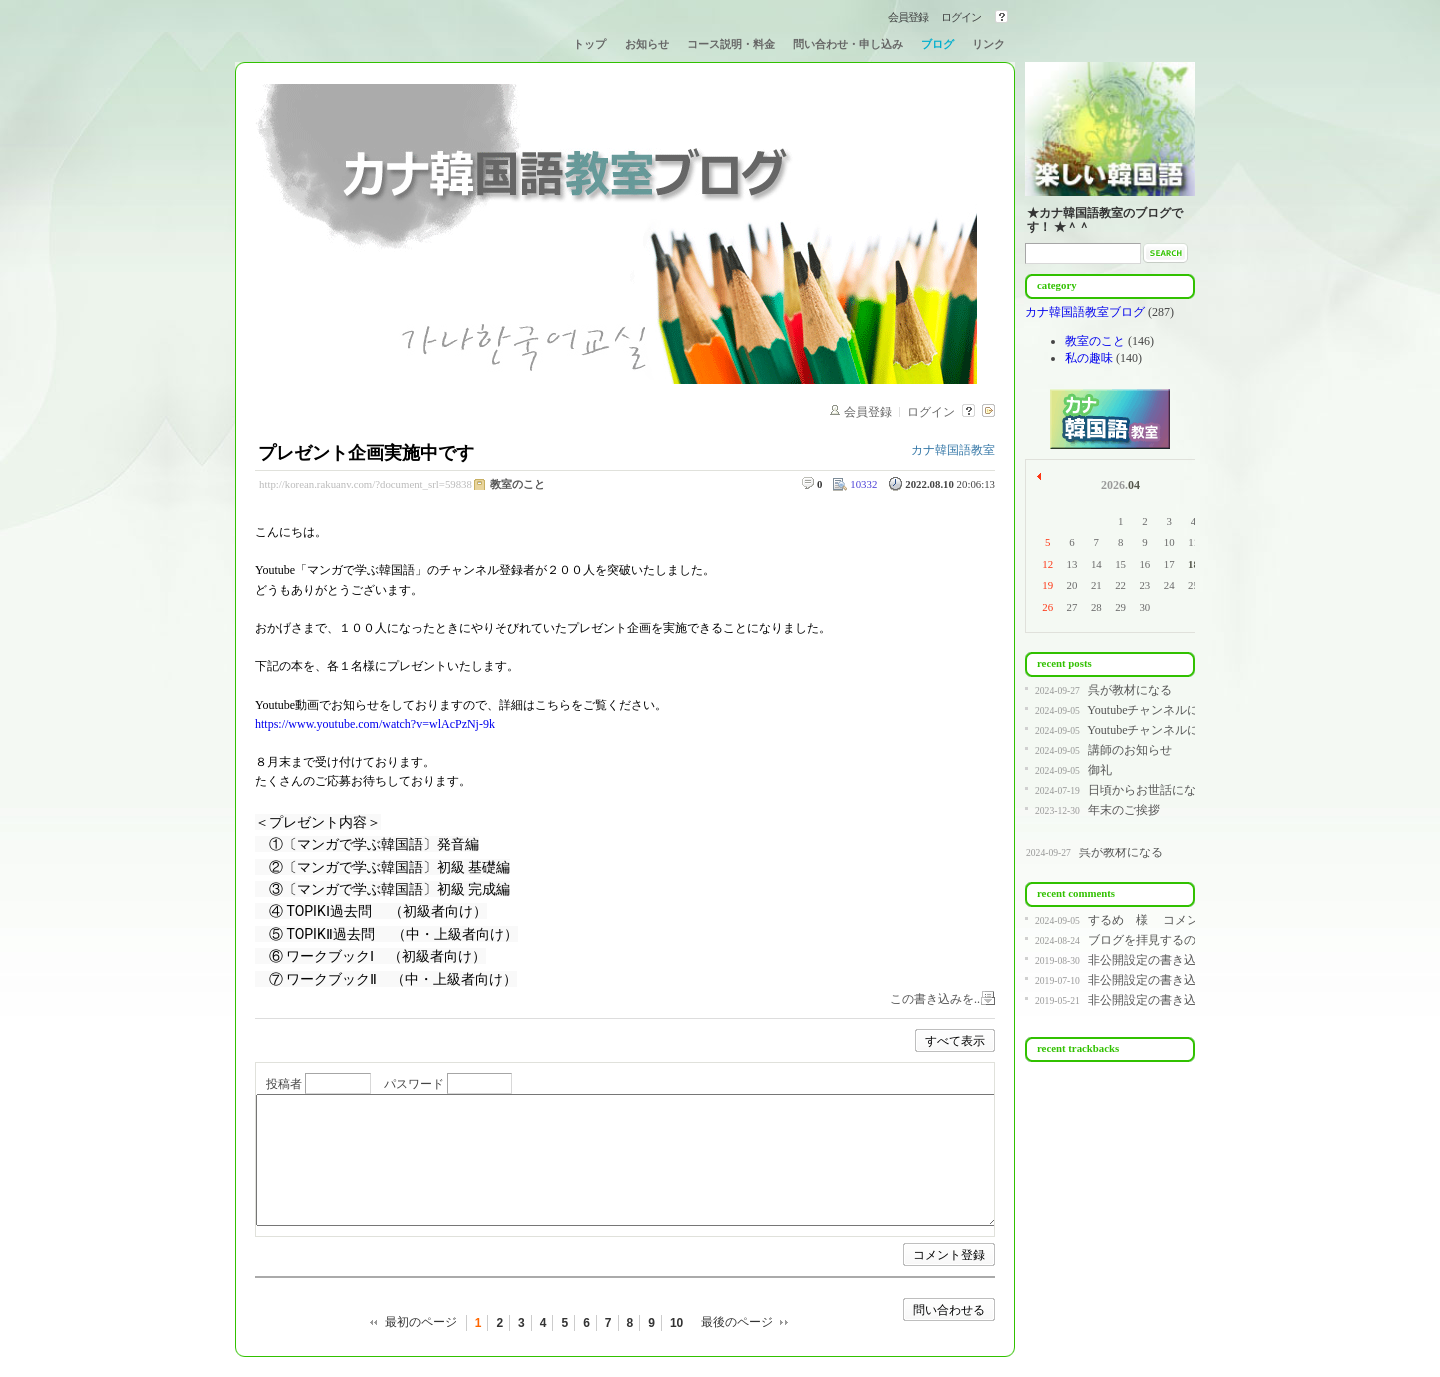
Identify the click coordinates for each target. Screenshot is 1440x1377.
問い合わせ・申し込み (848, 44)
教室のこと (517, 484)
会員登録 (908, 17)
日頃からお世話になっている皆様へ (1184, 790)
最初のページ (421, 1322)
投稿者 (284, 1084)
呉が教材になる (1130, 690)
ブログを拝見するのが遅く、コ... (1176, 940)
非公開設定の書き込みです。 (1166, 960)
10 (676, 1323)
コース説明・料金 (731, 44)
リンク (988, 44)
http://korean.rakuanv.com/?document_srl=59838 (365, 484)
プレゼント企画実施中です (366, 453)
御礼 (1100, 770)
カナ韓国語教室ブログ (1086, 312)
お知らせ (647, 44)
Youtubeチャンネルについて (1161, 710)
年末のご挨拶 (1124, 810)
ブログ (937, 44)
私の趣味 (1089, 358)
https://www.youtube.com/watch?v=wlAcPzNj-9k (375, 724)
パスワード (414, 1084)
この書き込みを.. (935, 999)
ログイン (961, 17)
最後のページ (737, 1322)
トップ (589, 44)
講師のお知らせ (1130, 750)
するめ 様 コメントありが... (1172, 920)
